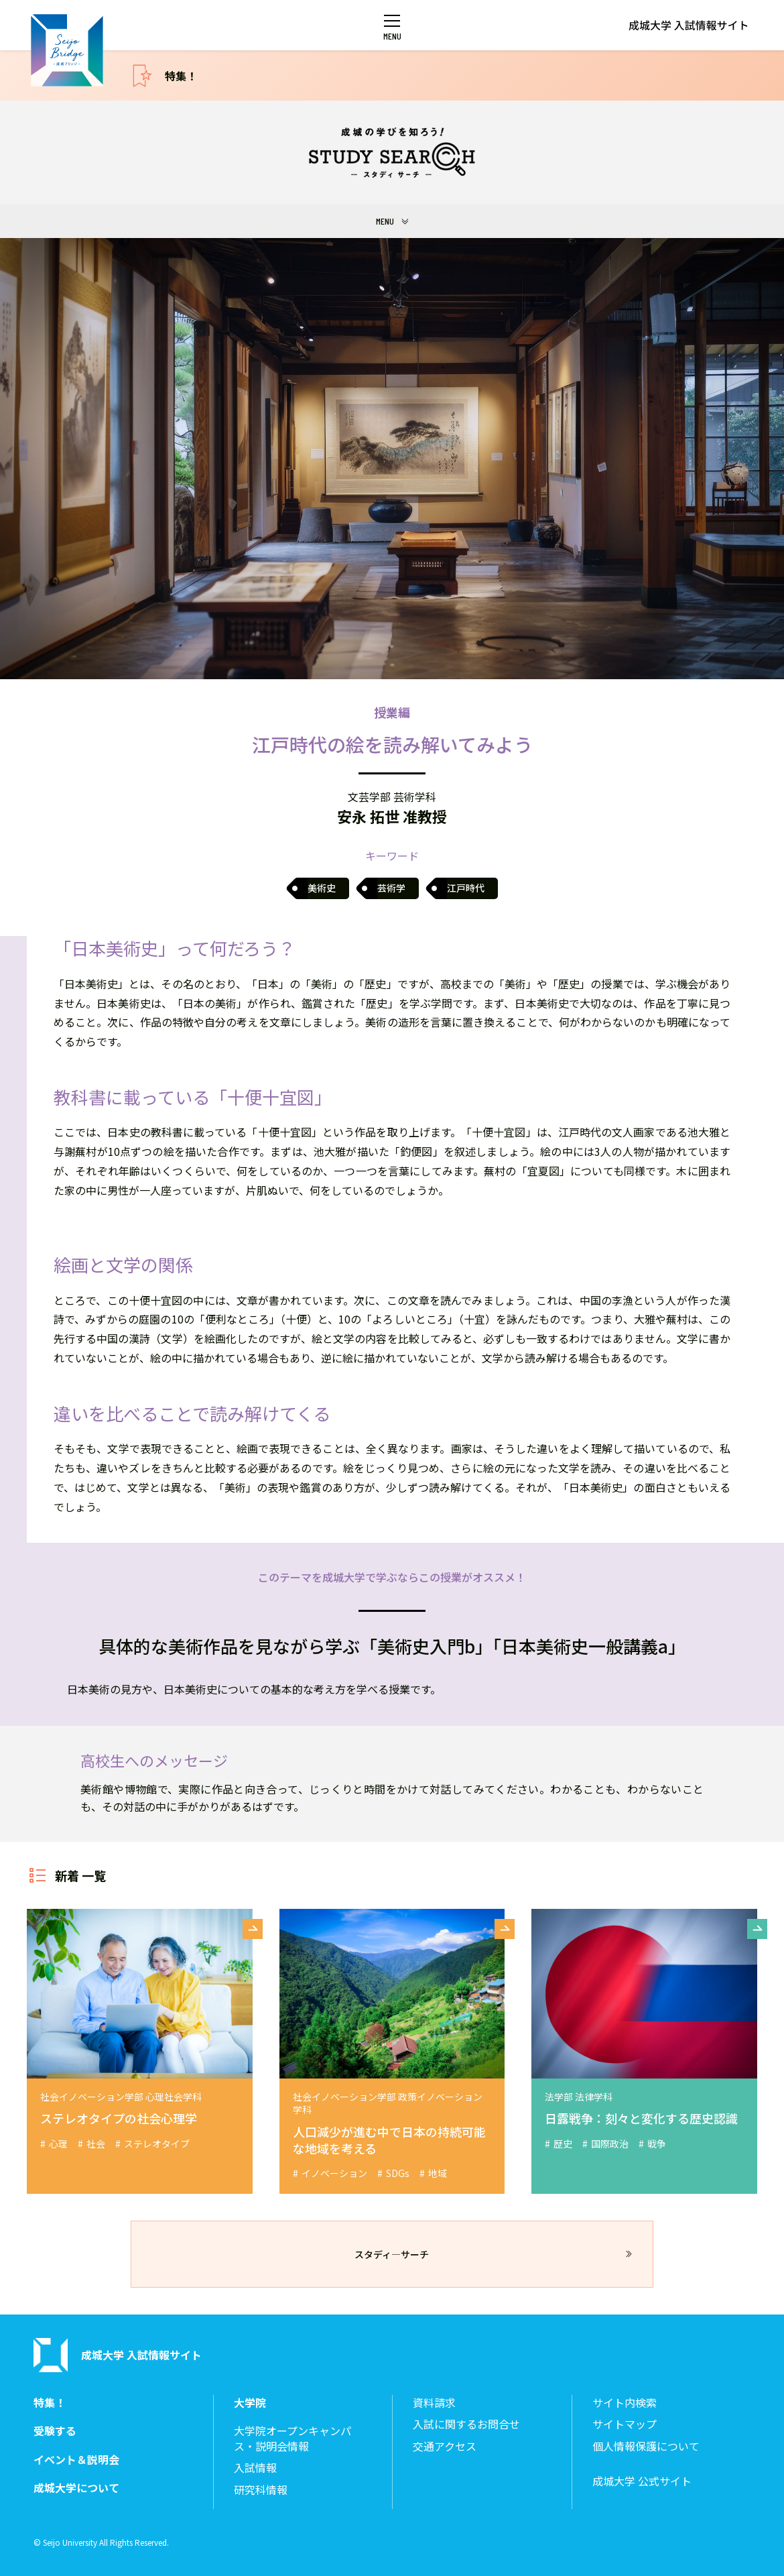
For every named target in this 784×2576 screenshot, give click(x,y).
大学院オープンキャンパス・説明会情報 (292, 2438)
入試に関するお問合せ (466, 2424)
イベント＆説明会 (76, 2459)
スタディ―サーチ (391, 2254)
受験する (55, 2431)
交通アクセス (444, 2446)
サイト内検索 (624, 2402)
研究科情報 (260, 2490)
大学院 (250, 2402)
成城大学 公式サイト (642, 2481)
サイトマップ (624, 2424)
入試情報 (255, 2467)
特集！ (181, 76)
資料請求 (434, 2402)
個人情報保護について (646, 2446)
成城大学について (76, 2488)
